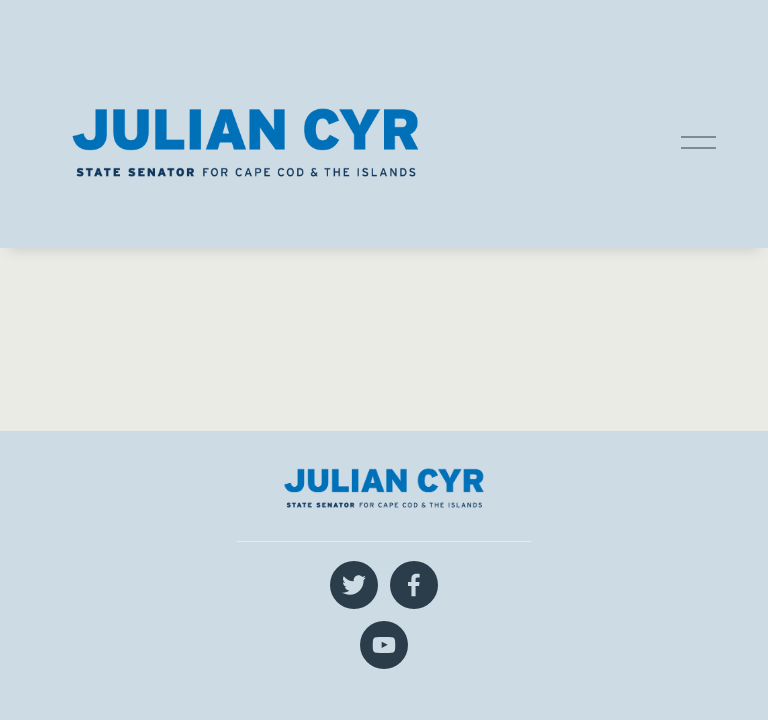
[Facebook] (414, 585)
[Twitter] (354, 585)
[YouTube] (384, 645)
